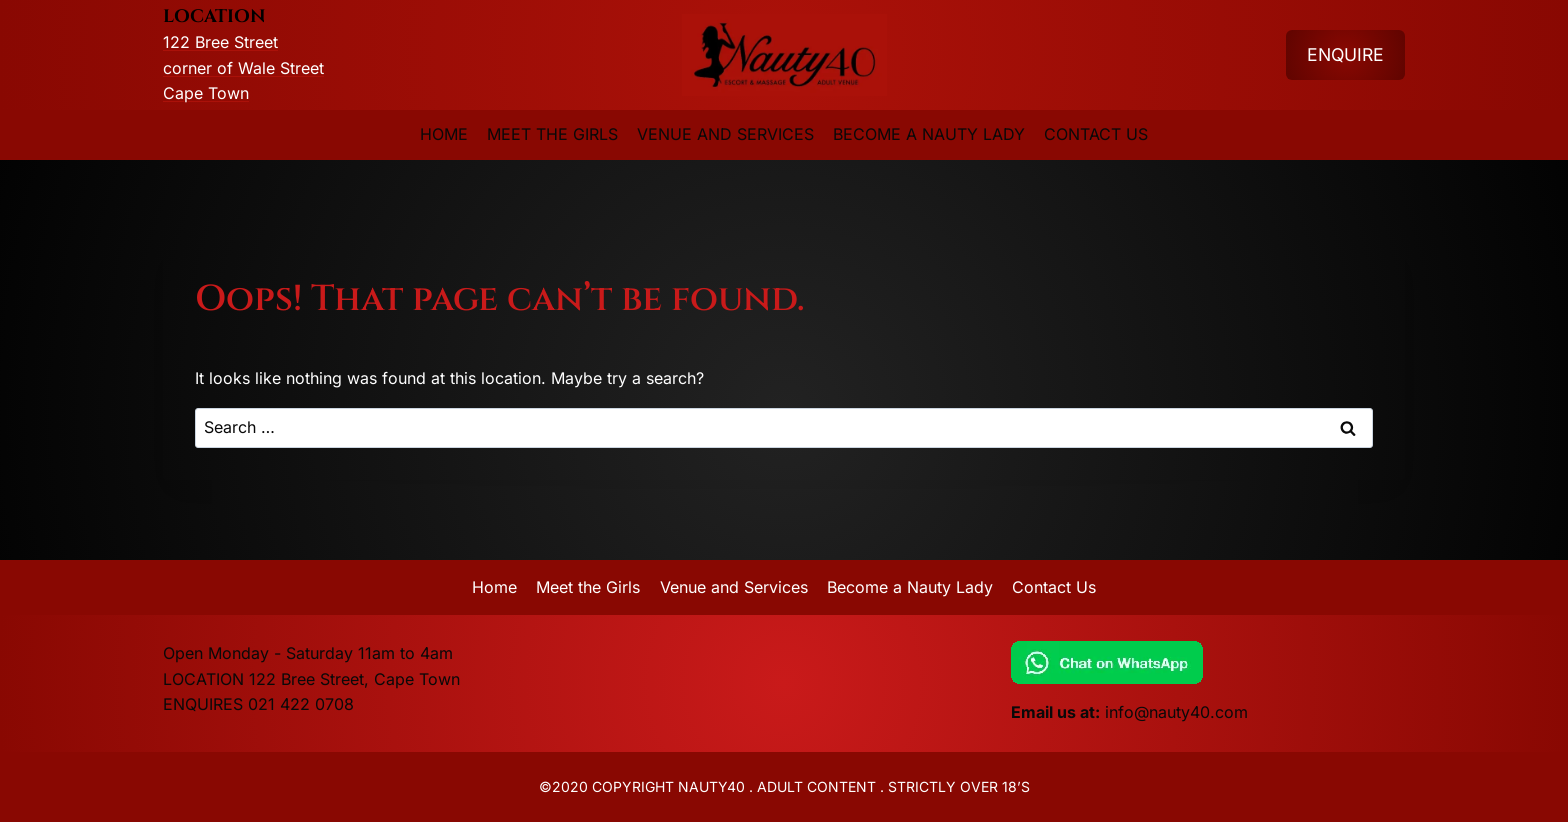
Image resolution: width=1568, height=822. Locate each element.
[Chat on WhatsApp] (1208, 662)
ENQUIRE (1345, 54)
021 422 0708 (301, 704)
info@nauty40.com (1176, 712)
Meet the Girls (552, 134)
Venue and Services (725, 134)
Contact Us (1096, 134)
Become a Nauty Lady (929, 134)
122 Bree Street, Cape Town (354, 679)
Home (444, 134)
